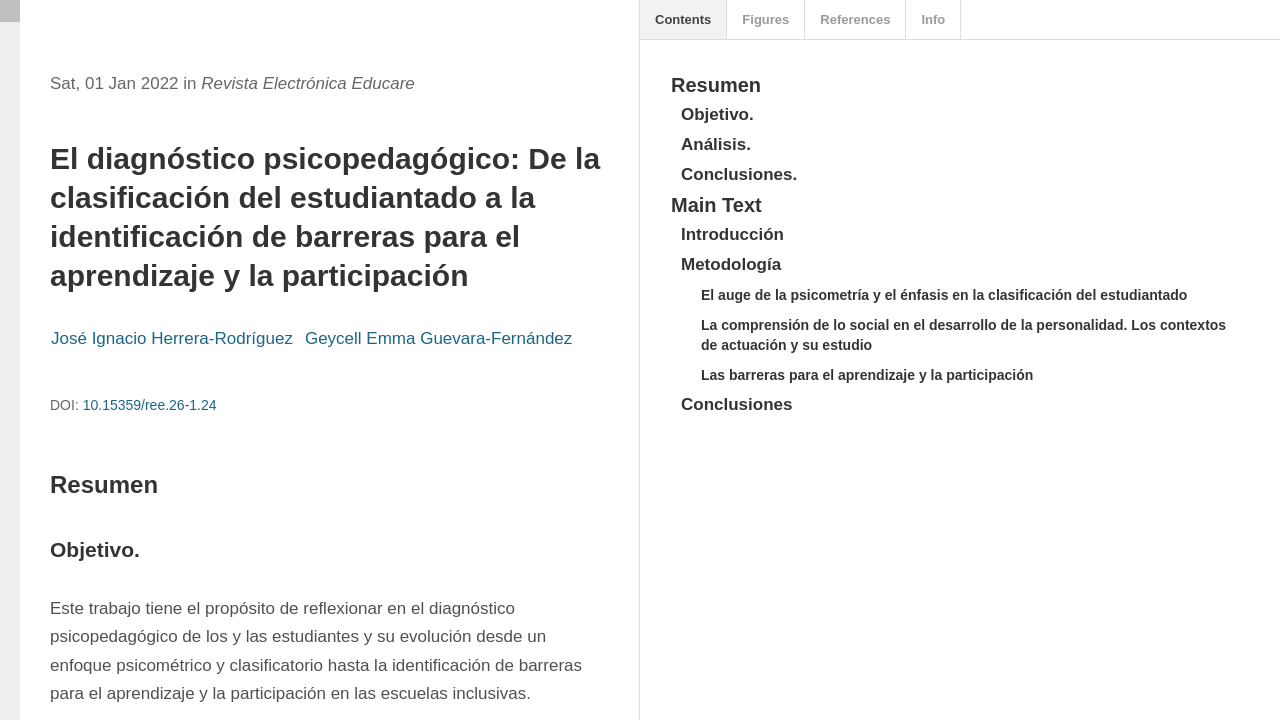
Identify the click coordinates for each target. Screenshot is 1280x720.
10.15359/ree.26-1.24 (150, 405)
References (855, 19)
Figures (765, 19)
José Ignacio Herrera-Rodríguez (172, 338)
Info (933, 19)
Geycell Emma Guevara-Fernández (438, 338)
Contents (683, 19)
